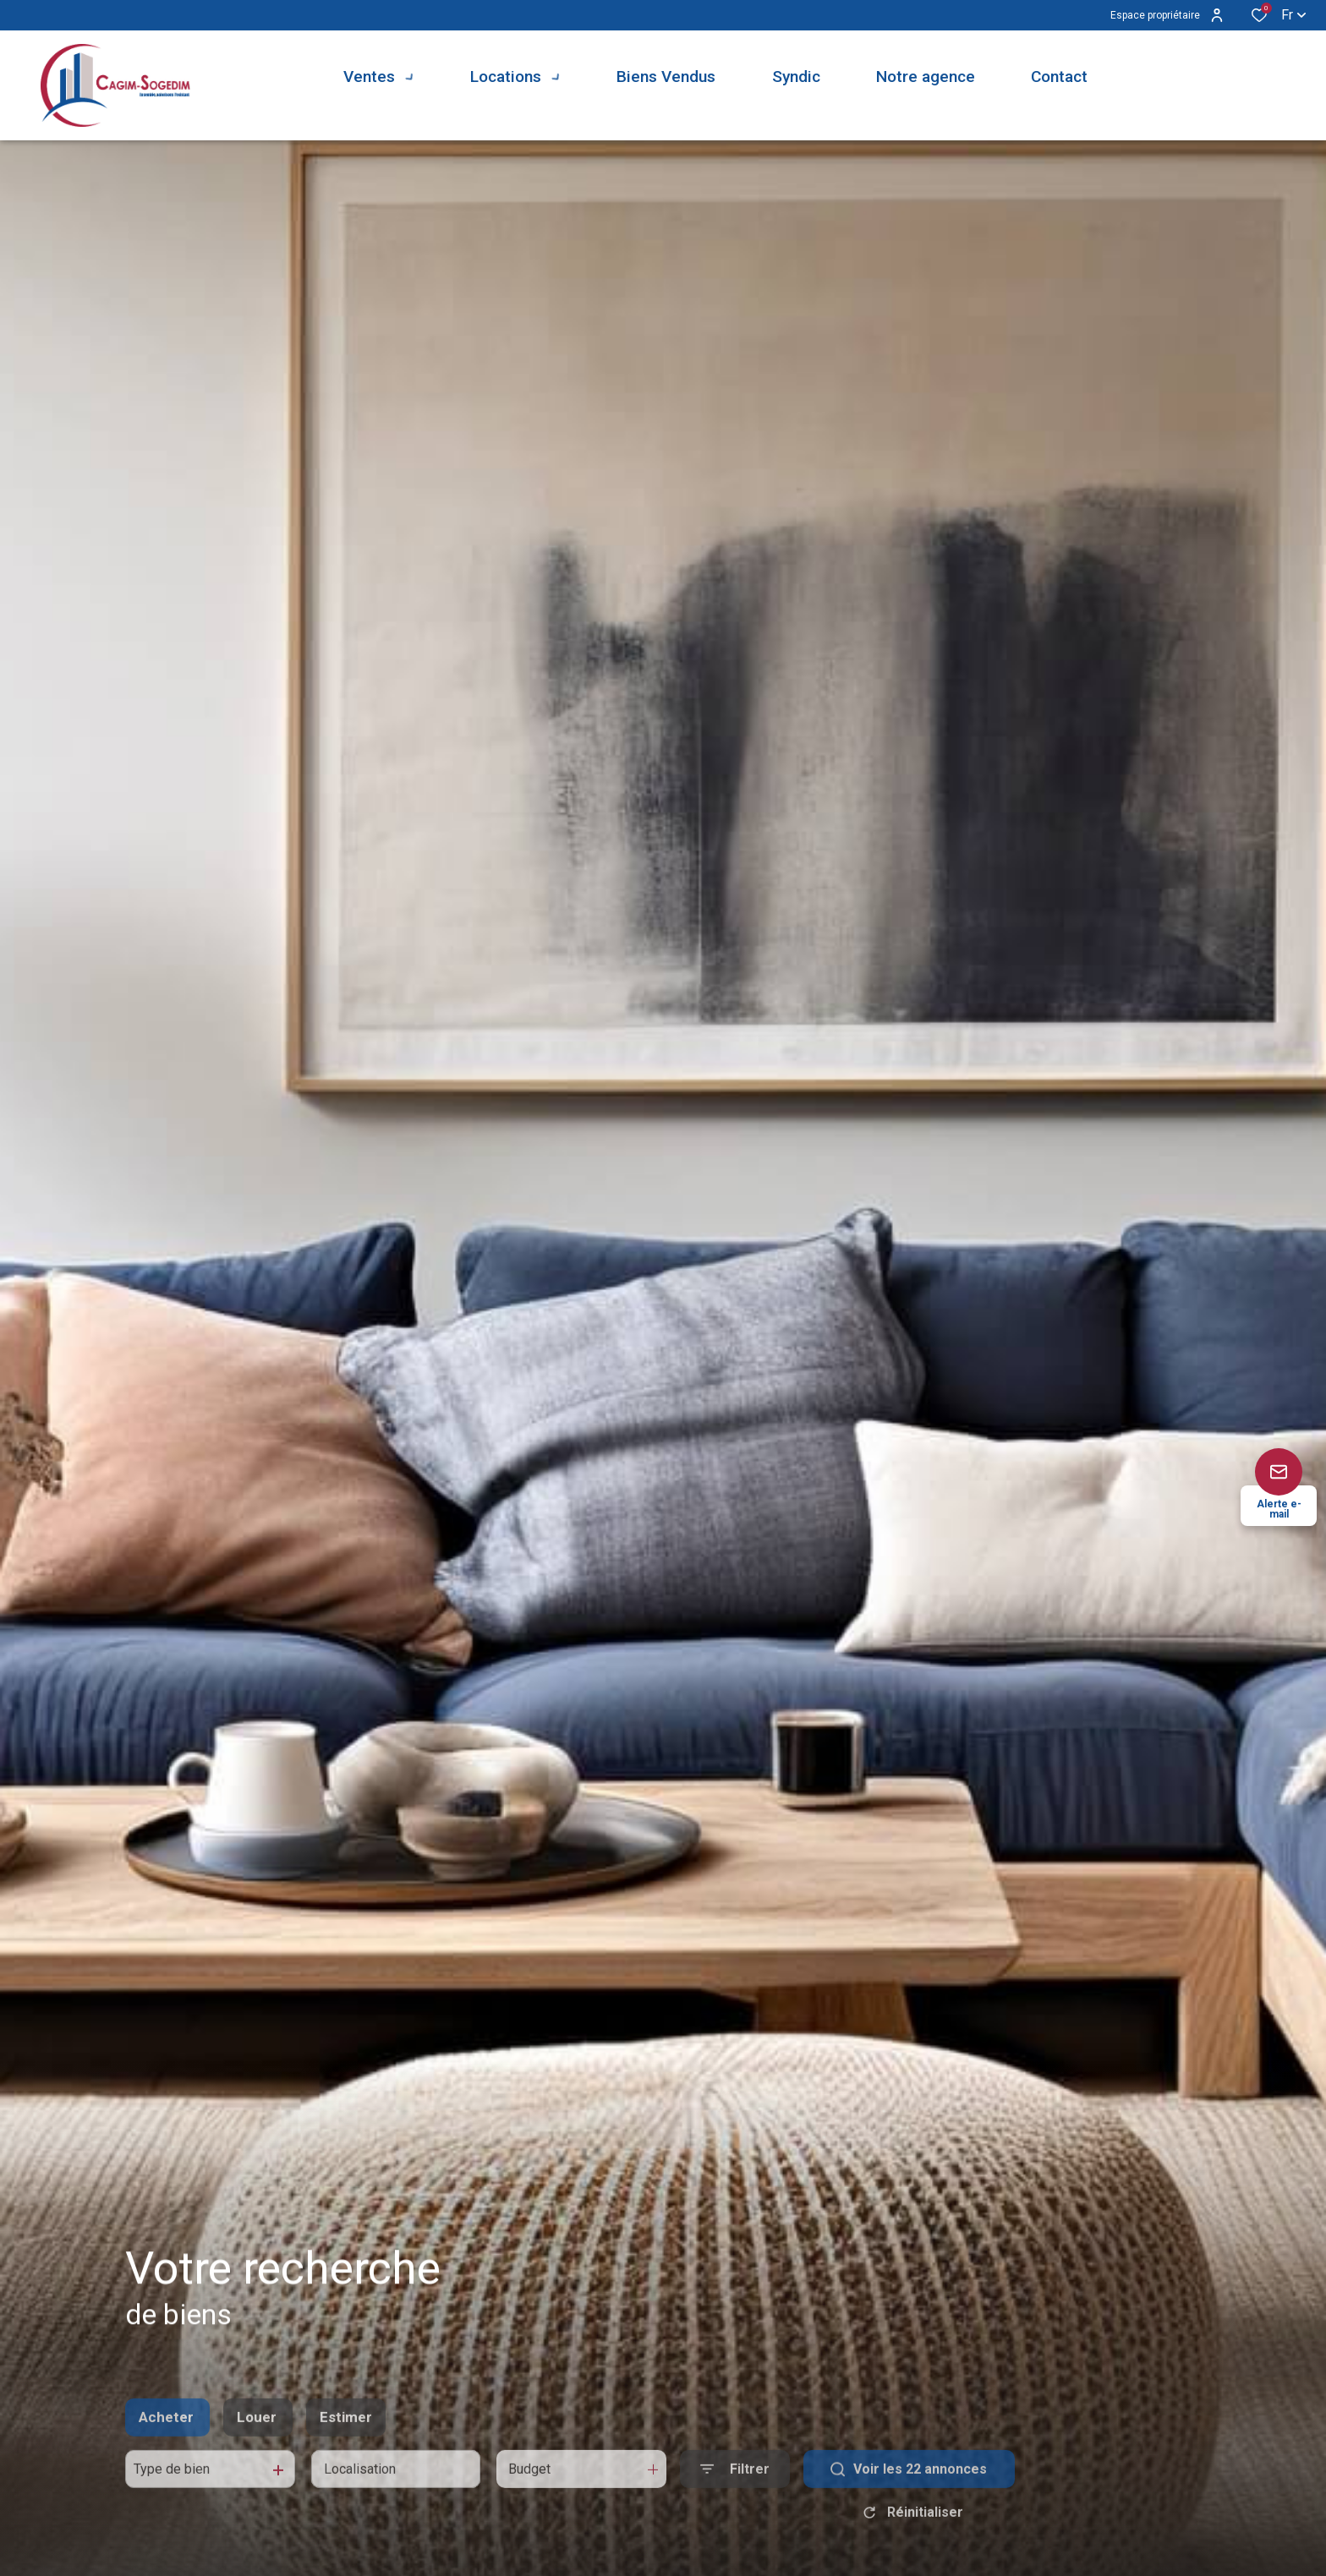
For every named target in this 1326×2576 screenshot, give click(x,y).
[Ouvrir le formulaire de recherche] (735, 2505)
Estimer (346, 2452)
